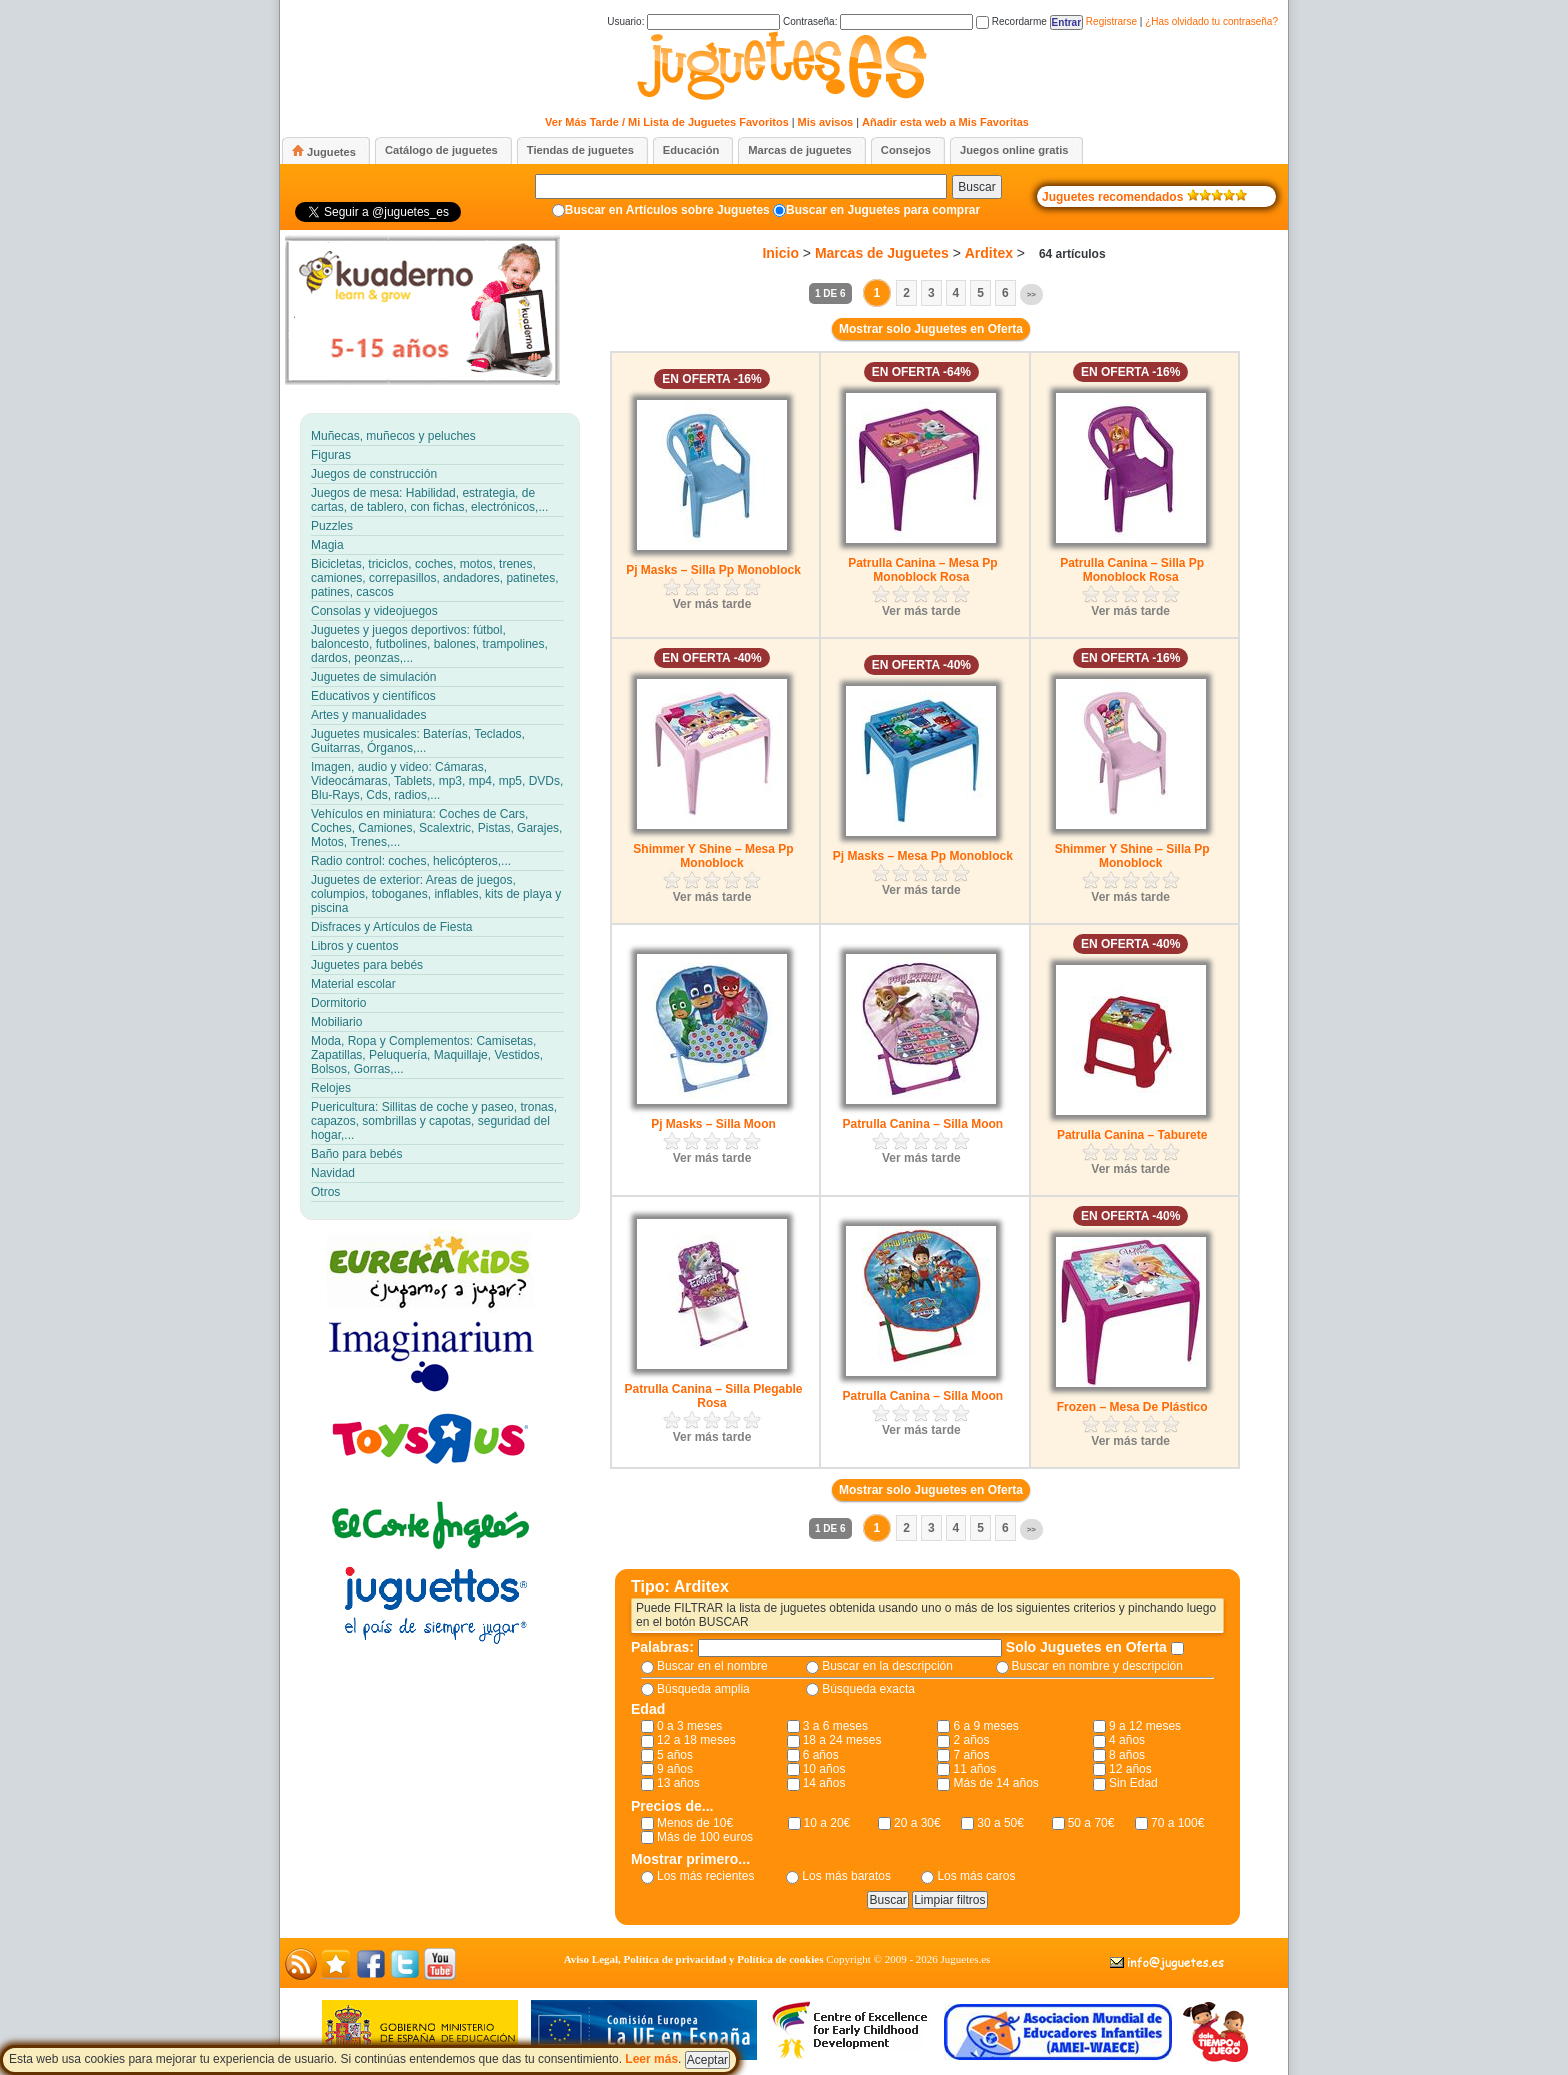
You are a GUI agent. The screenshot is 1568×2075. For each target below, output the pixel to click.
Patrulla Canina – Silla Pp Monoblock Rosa (1132, 570)
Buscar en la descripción (887, 1666)
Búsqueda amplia (703, 1689)
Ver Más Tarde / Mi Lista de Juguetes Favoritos (667, 122)
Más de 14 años (995, 1783)
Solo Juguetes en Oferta (1088, 1647)
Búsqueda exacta (868, 1689)
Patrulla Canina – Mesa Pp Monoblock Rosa (922, 570)
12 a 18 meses (696, 1740)
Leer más (651, 2059)
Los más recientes (705, 1876)
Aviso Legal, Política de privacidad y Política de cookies (694, 1959)
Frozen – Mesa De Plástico (1132, 1407)
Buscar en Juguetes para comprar (883, 210)
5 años (675, 1755)
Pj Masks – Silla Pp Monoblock (713, 570)
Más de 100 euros (705, 1837)
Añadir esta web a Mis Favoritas (945, 122)
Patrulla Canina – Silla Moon (922, 1124)
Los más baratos (846, 1876)
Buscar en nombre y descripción (1097, 1666)
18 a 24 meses (842, 1740)
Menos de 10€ (695, 1823)
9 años (675, 1769)
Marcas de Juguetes (882, 253)
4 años (1127, 1740)
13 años (678, 1783)
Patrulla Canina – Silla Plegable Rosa (713, 1396)
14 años (824, 1783)
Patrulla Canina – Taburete (1132, 1135)
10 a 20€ (827, 1823)
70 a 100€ (1177, 1823)
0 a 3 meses (689, 1726)
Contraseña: (878, 21)
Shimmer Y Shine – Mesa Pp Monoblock (713, 856)
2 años (971, 1740)
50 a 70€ (1091, 1823)
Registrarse (1111, 21)
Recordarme (1011, 21)
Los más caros (976, 1876)
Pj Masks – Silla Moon (713, 1124)
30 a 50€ (1000, 1823)
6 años (821, 1755)
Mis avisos (826, 122)
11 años (974, 1769)
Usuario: (693, 21)
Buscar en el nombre (712, 1666)
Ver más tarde (712, 604)
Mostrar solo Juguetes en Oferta (931, 329)
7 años (971, 1755)
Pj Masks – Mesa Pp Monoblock (923, 856)
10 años (824, 1769)
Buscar (976, 187)
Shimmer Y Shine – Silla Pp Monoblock (1132, 856)
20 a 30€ (917, 1823)
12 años (1130, 1769)
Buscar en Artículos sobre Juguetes (667, 210)
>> (1031, 294)
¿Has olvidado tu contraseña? (1211, 21)
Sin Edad (1133, 1783)
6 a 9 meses (985, 1726)
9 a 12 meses (1145, 1726)
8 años (1127, 1755)
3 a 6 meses (835, 1726)
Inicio (780, 253)
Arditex (989, 253)
